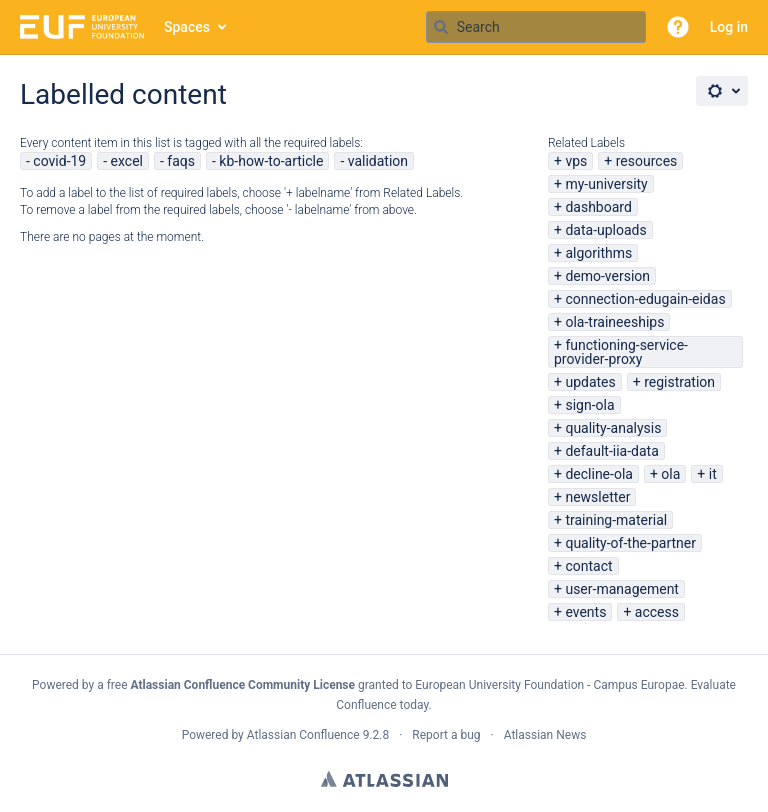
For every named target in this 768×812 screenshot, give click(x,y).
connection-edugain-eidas (645, 299)
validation (378, 161)
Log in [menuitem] (729, 27)
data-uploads (605, 230)
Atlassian (384, 779)
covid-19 (59, 161)
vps (576, 161)
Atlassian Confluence (303, 735)
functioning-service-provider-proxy (621, 352)
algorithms (598, 253)
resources (647, 161)
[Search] (441, 27)
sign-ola (589, 405)
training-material (616, 520)
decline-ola (598, 474)
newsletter (597, 497)
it (713, 474)
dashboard (598, 207)
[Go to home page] (82, 27)
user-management (622, 589)
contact (588, 566)
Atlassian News (545, 735)
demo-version (607, 276)
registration (679, 382)
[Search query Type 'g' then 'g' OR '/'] (536, 27)
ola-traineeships (614, 322)
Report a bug (446, 735)
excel (127, 161)
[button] (678, 27)
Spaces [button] (187, 27)
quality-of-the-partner (630, 543)
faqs (181, 161)
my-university (606, 184)
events (585, 612)
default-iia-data (611, 451)
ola (670, 474)
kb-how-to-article (271, 161)
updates (590, 382)
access (657, 612)
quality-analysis (613, 428)
